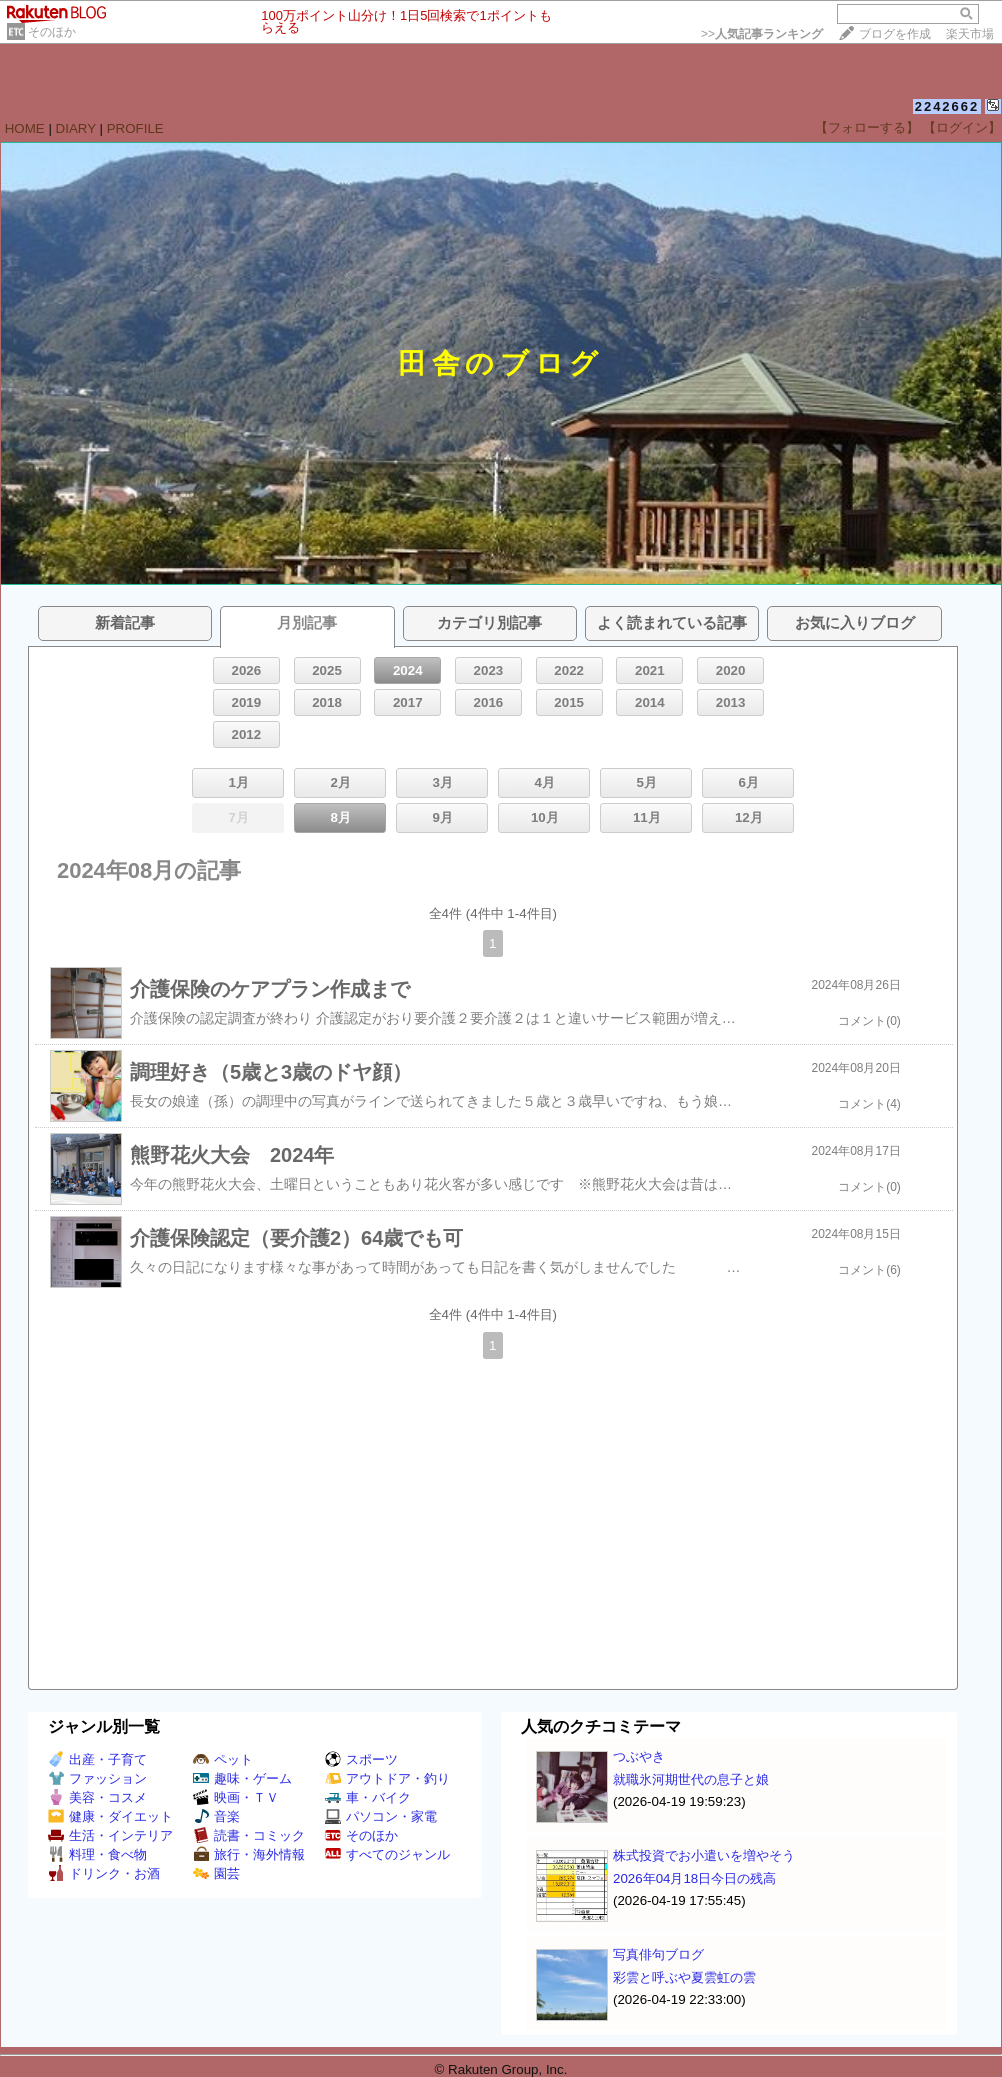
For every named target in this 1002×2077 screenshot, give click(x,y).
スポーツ (361, 1759)
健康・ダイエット (110, 1816)
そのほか (52, 32)
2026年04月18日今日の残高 (694, 1878)
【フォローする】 (867, 127)
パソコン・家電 (381, 1816)
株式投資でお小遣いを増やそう (704, 1855)
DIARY (76, 128)
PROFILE (135, 128)
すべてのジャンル (387, 1854)
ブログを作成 (895, 34)
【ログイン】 (962, 127)
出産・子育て (97, 1759)
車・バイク (368, 1797)
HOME (25, 128)
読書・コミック (249, 1835)
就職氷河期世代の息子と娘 (691, 1779)
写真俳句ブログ (658, 1954)
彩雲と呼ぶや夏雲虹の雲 (684, 1977)
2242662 (947, 106)
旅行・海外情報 (249, 1854)
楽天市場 (970, 34)
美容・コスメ (97, 1797)
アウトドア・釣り (387, 1778)
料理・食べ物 (97, 1854)
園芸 (216, 1873)
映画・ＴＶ (236, 1797)
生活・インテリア (110, 1835)
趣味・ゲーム (242, 1778)
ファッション (97, 1778)
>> (762, 34)
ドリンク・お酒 (104, 1873)
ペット (223, 1759)
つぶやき (639, 1756)
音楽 (216, 1816)
